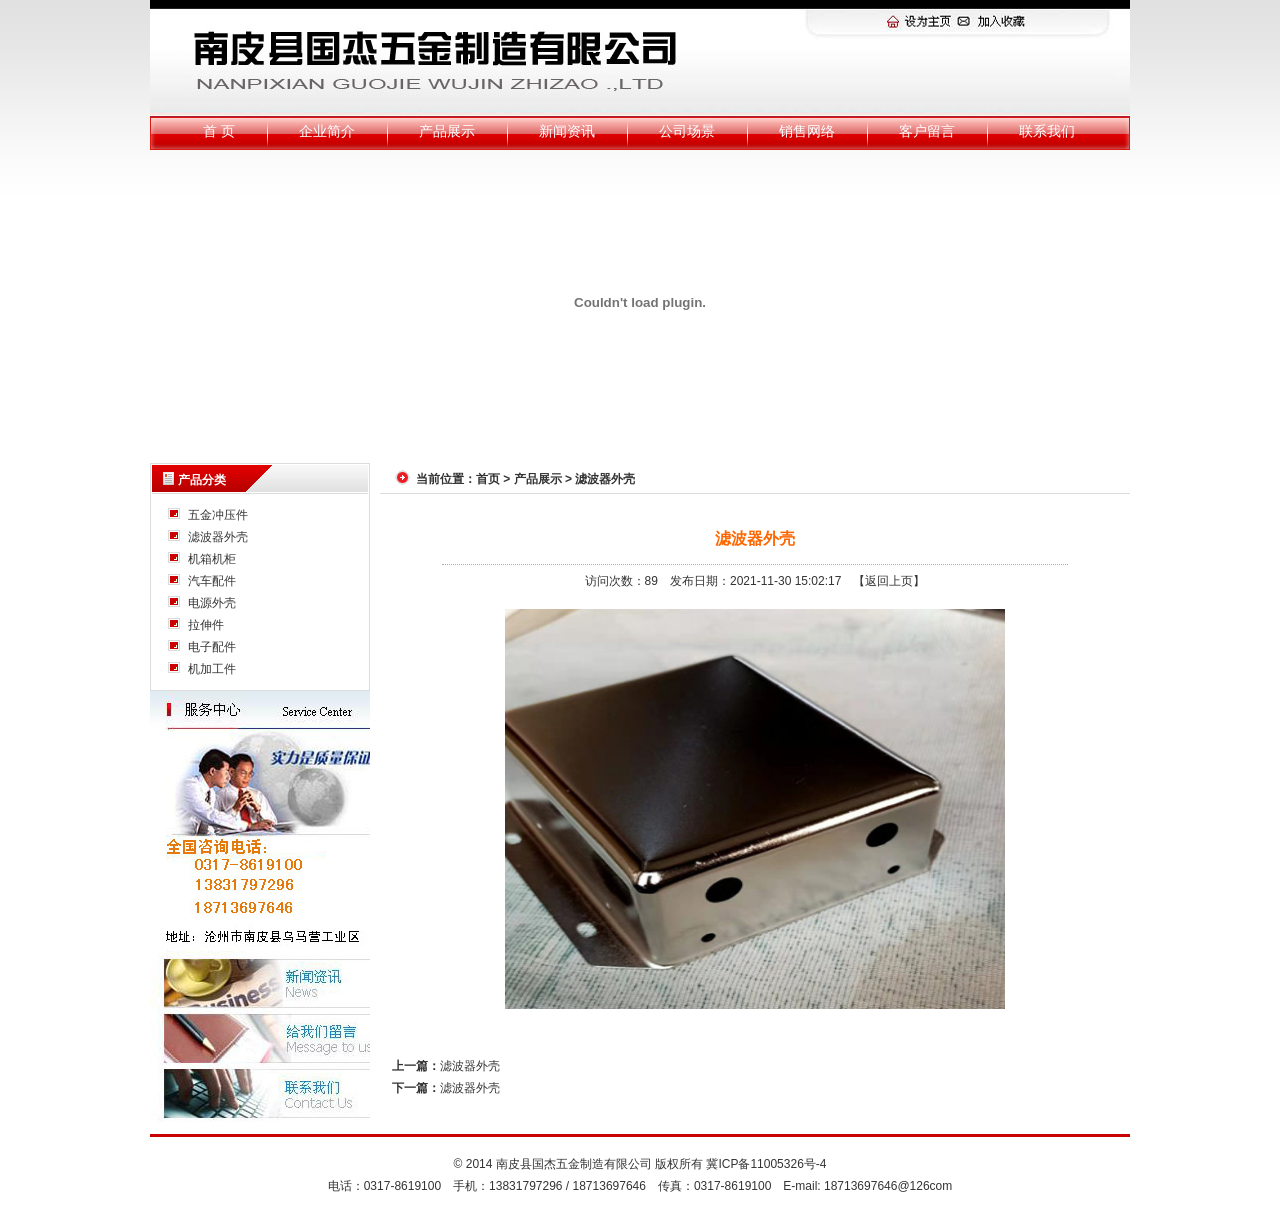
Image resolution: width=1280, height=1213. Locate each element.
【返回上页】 (889, 581)
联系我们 (1047, 131)
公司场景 (687, 131)
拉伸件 (206, 625)
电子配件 (212, 647)
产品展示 (447, 131)
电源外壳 (212, 603)
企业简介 (327, 131)
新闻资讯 (567, 131)
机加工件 (212, 669)
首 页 (219, 131)
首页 (488, 479)
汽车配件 (212, 581)
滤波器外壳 (218, 537)
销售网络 (807, 131)
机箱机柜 (212, 559)
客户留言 (927, 131)
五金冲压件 (218, 515)
